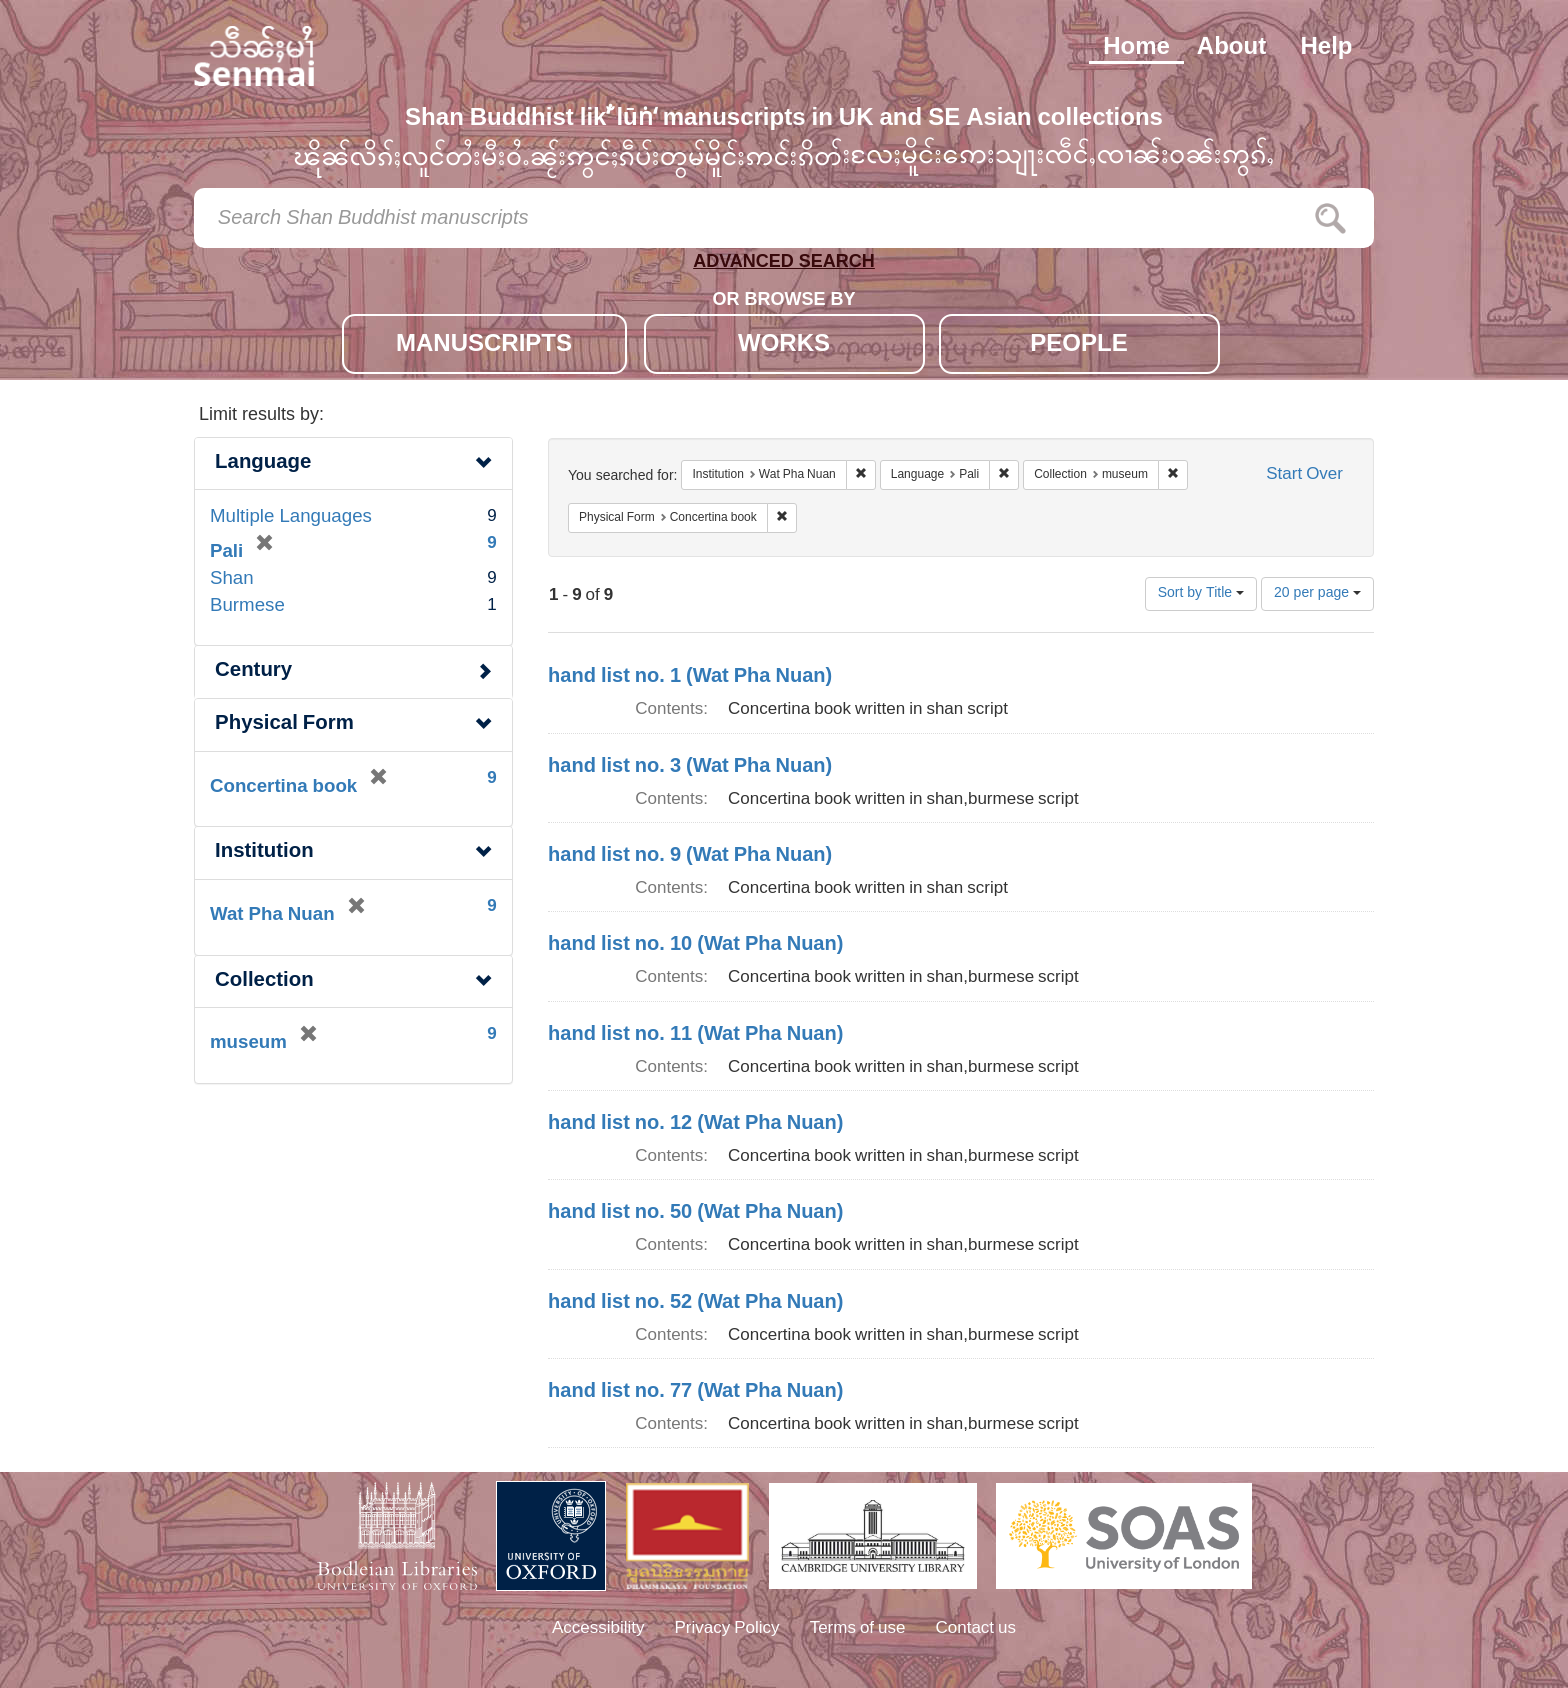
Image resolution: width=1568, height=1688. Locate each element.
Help (1326, 48)
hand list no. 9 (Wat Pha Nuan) (690, 856)
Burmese (247, 606)
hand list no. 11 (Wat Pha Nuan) (695, 1035)
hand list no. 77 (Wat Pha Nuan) (695, 1392)
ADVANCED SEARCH (784, 265)
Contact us (976, 1629)
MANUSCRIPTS (484, 345)
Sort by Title (1201, 593)
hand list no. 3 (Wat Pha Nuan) (690, 767)
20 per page (1317, 593)
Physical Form (284, 724)
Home (1136, 48)
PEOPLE (1078, 345)
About (1231, 48)
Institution (264, 852)
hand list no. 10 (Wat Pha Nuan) (695, 945)
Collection (264, 981)
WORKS (784, 345)
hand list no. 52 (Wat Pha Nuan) (695, 1303)
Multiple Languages (291, 517)
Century (253, 671)
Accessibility (598, 1629)
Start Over (1304, 475)
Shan (232, 579)
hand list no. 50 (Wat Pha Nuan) (695, 1213)
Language (263, 463)
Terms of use (858, 1629)
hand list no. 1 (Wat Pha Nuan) (690, 677)
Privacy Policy (727, 1629)
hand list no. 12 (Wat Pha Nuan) (695, 1124)
